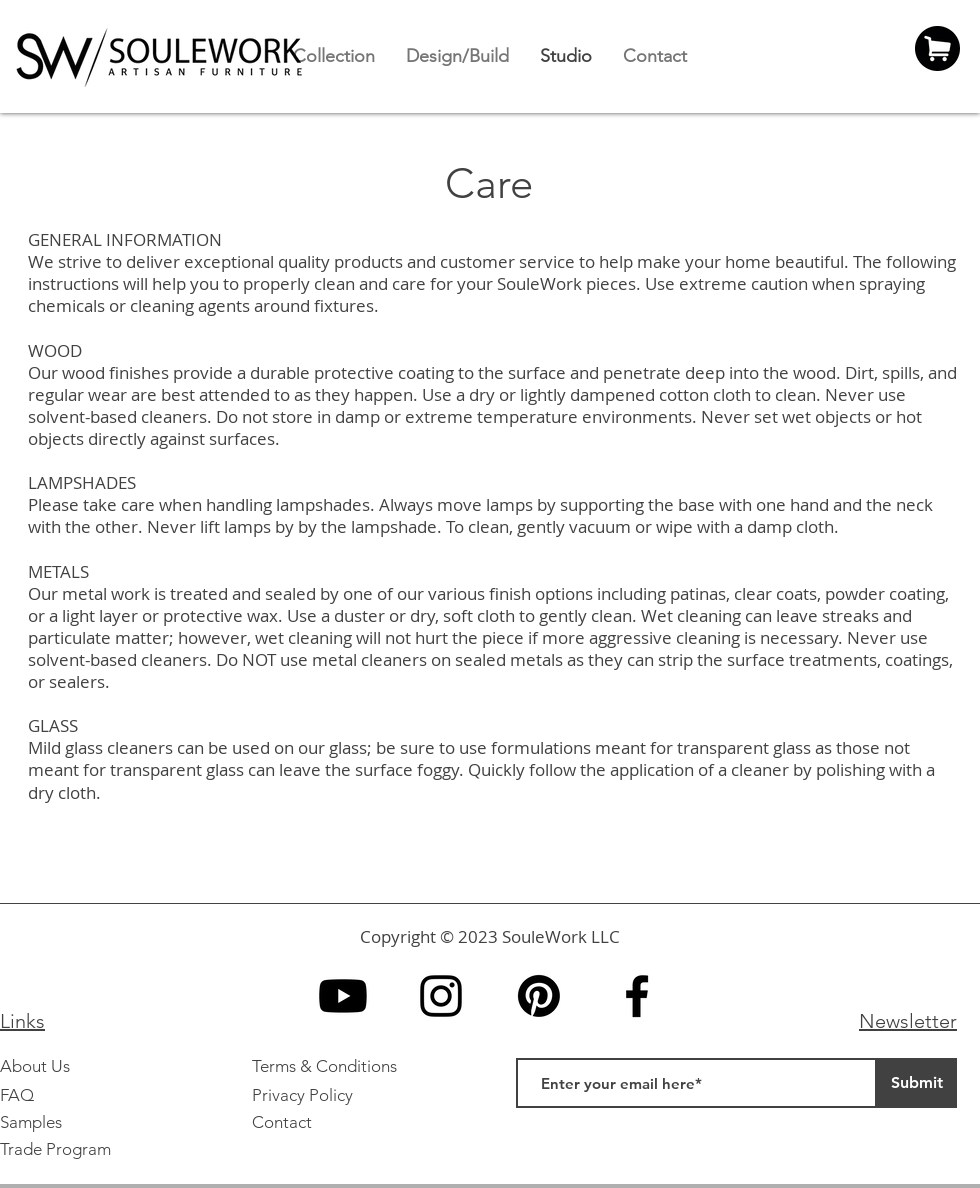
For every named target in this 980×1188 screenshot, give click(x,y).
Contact (282, 1122)
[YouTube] (343, 996)
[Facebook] (637, 996)
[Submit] (917, 1083)
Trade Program (55, 1149)
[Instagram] (441, 996)
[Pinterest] (539, 996)
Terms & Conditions (324, 1066)
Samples (31, 1122)
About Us (35, 1066)
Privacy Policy (302, 1095)
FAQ (17, 1095)
